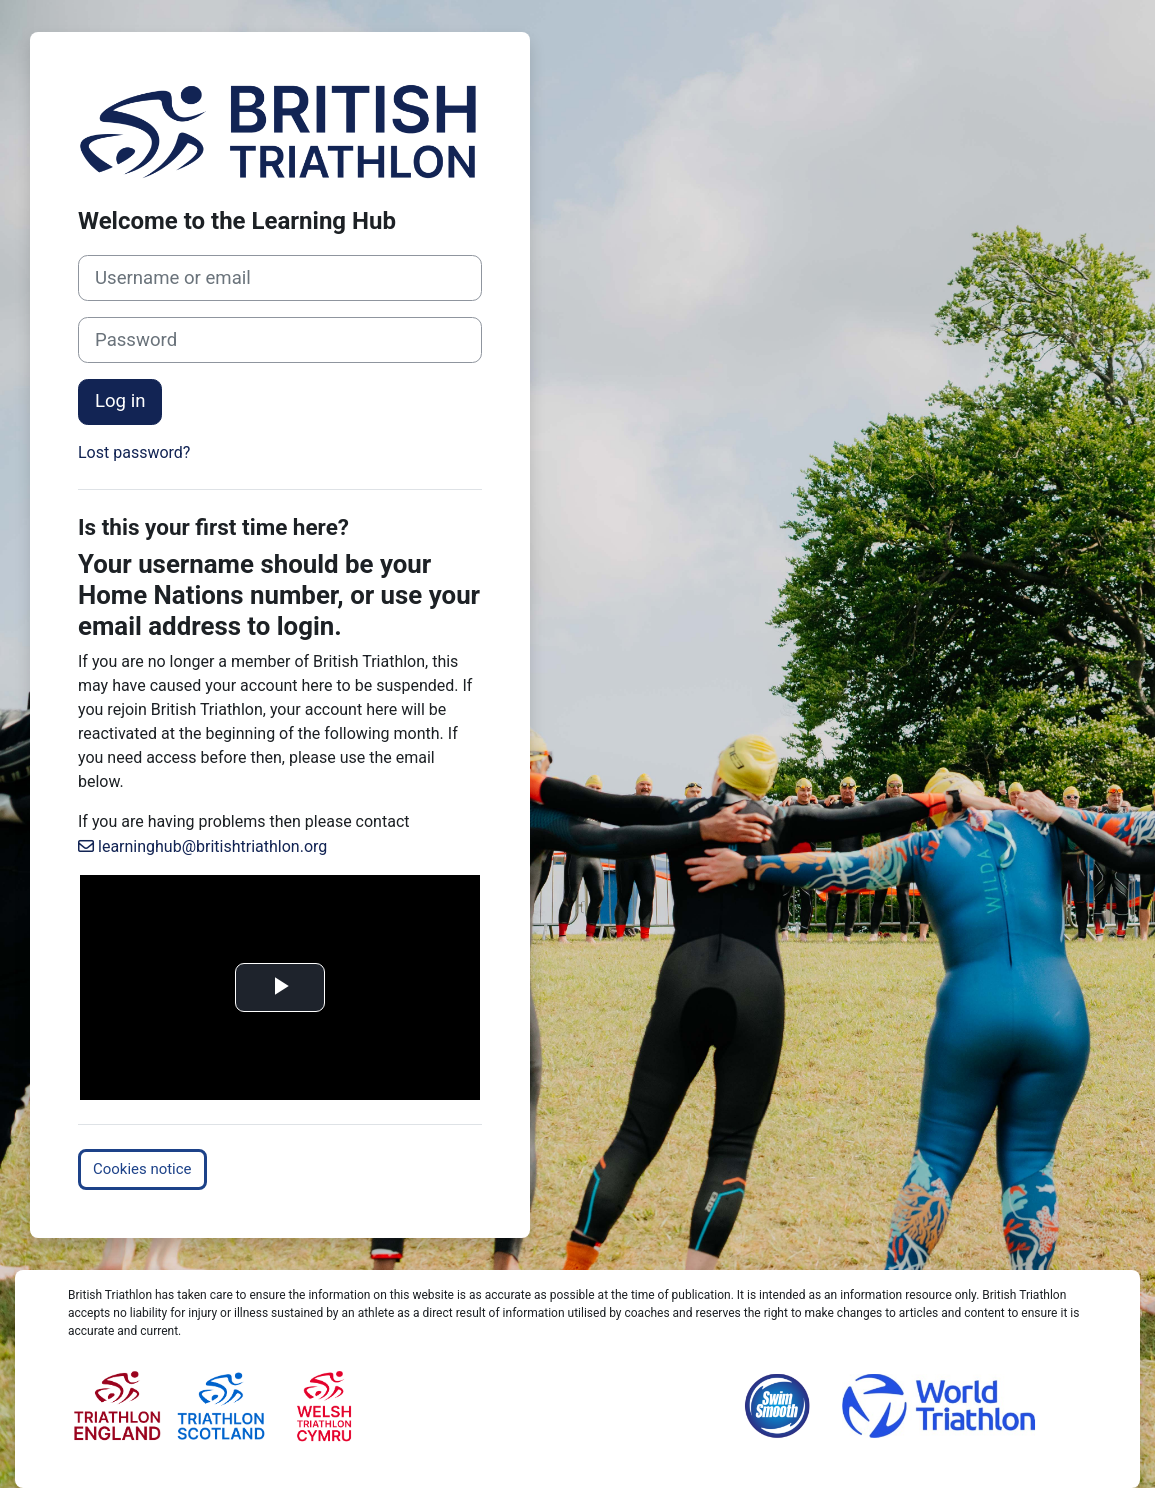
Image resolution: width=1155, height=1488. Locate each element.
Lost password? (134, 452)
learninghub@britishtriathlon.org (212, 846)
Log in (120, 401)
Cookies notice (142, 1169)
